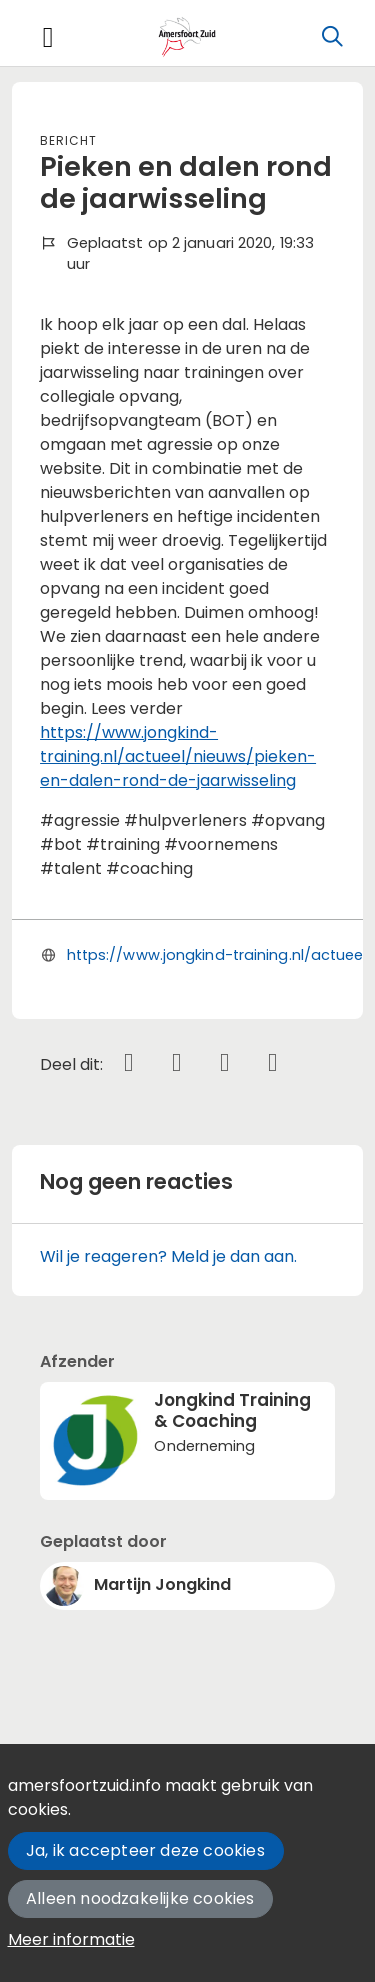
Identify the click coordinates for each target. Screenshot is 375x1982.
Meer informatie (71, 1939)
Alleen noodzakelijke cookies (140, 1898)
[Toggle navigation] (48, 37)
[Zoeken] (332, 37)
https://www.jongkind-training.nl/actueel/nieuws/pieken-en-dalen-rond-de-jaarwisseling (178, 756)
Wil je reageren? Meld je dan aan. (168, 1256)
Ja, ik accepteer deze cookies (145, 1850)
